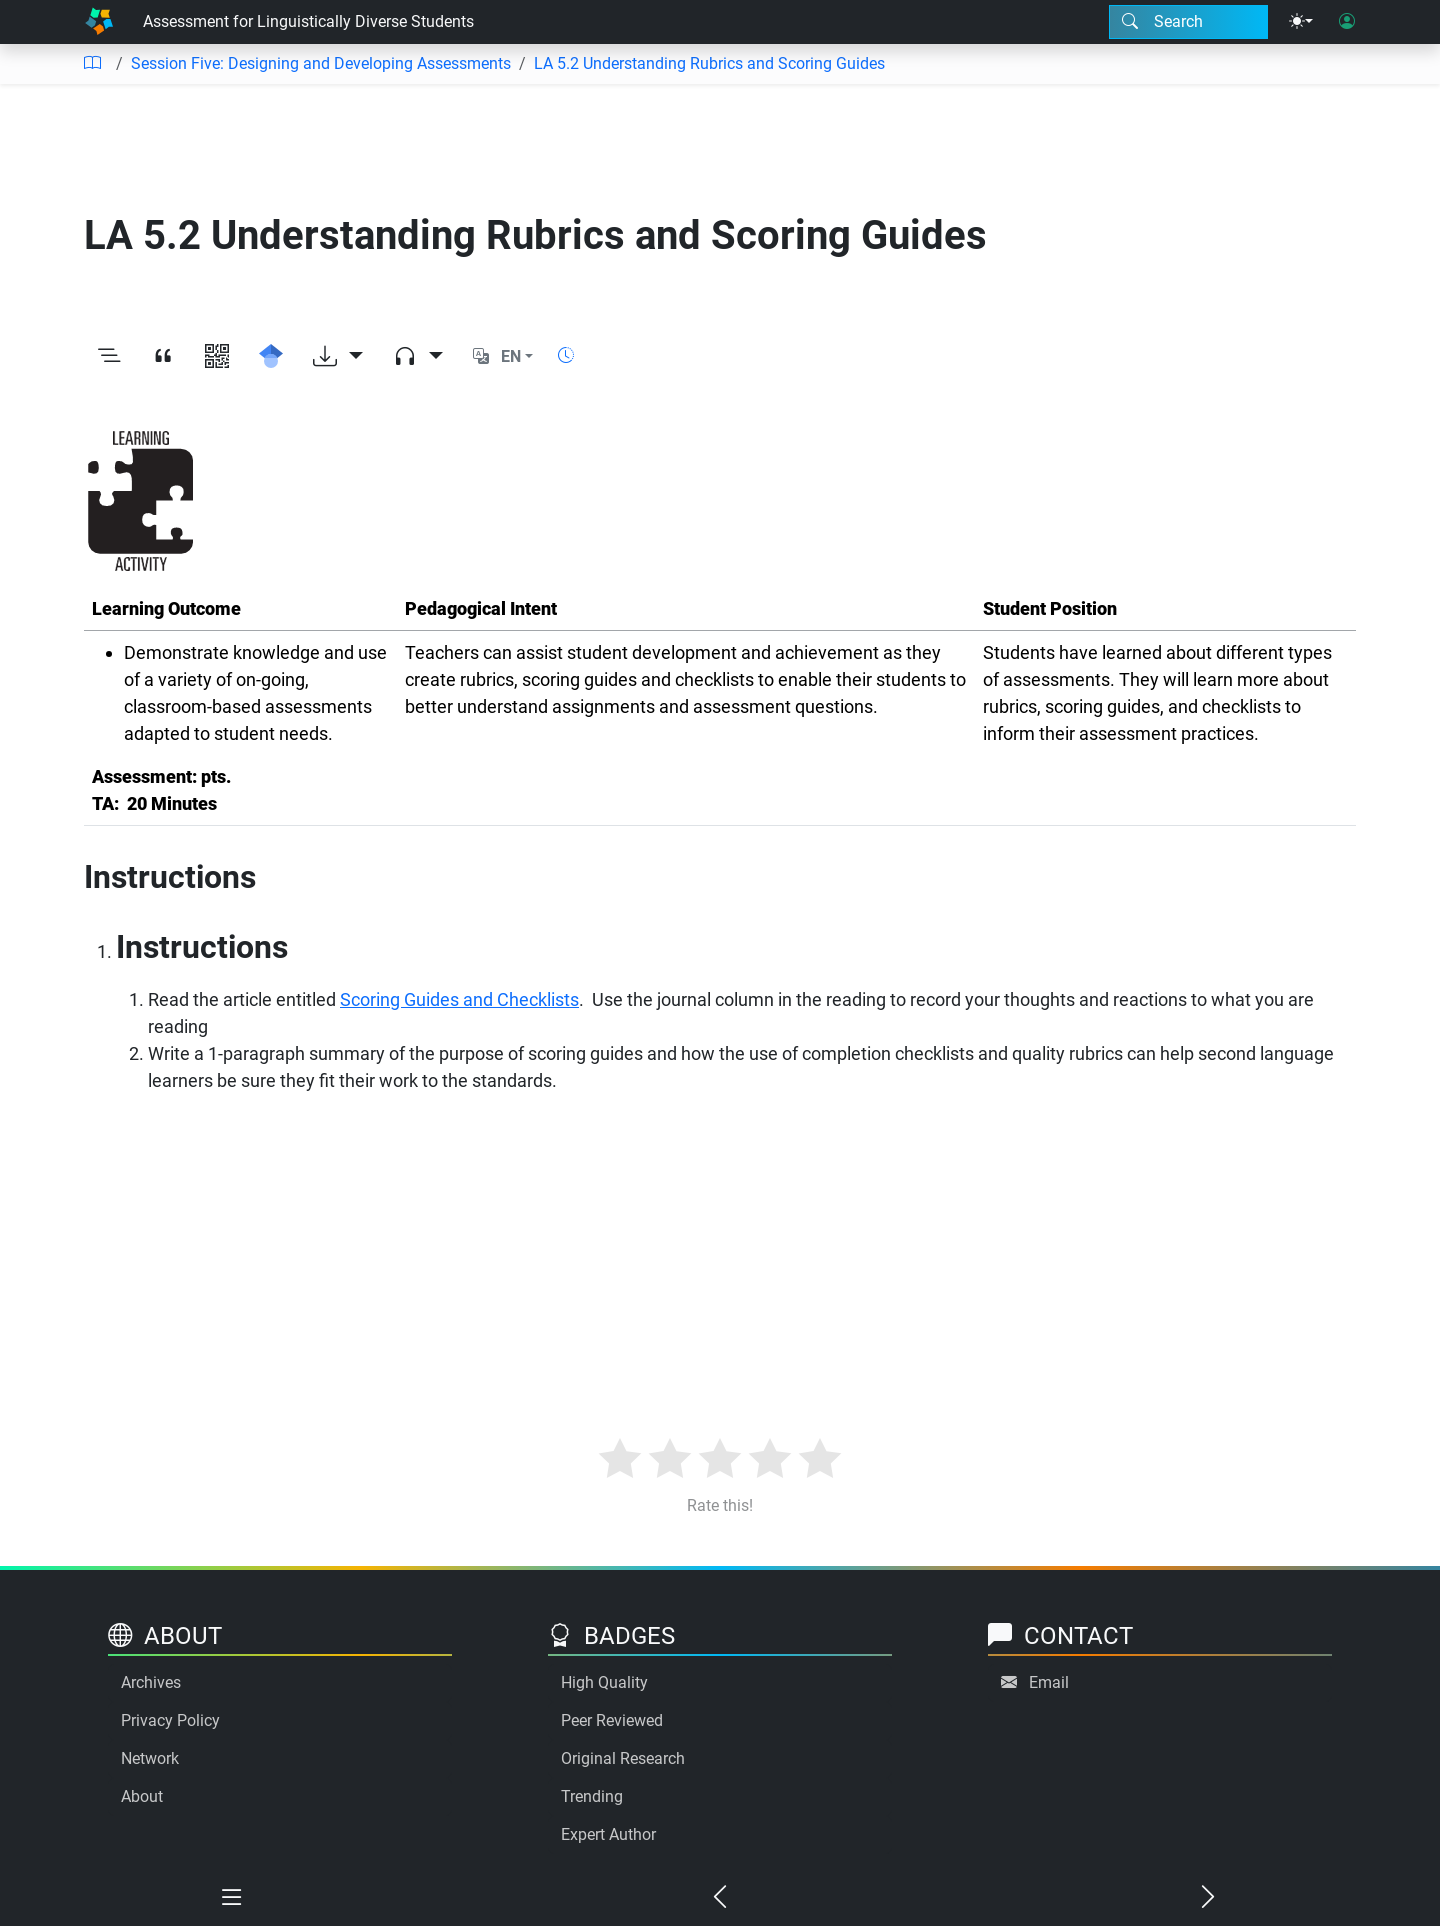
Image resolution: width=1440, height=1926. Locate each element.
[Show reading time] (566, 355)
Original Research (623, 1758)
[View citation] (163, 357)
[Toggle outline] (109, 357)
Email (1049, 1682)
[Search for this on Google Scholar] (271, 357)
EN (511, 356)
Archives (151, 1682)
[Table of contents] (92, 64)
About (142, 1796)
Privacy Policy (170, 1720)
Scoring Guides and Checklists (459, 999)
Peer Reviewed (612, 1720)
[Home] (99, 22)
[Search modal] (1188, 22)
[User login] (1347, 22)
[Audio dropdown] (418, 357)
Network (150, 1758)
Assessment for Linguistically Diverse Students (308, 21)
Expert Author (608, 1834)
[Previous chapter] (720, 1898)
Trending (592, 1796)
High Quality (604, 1682)
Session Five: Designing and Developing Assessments (321, 63)
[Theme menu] (1301, 22)
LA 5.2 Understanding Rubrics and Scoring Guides (709, 63)
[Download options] (338, 357)
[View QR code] (217, 357)
